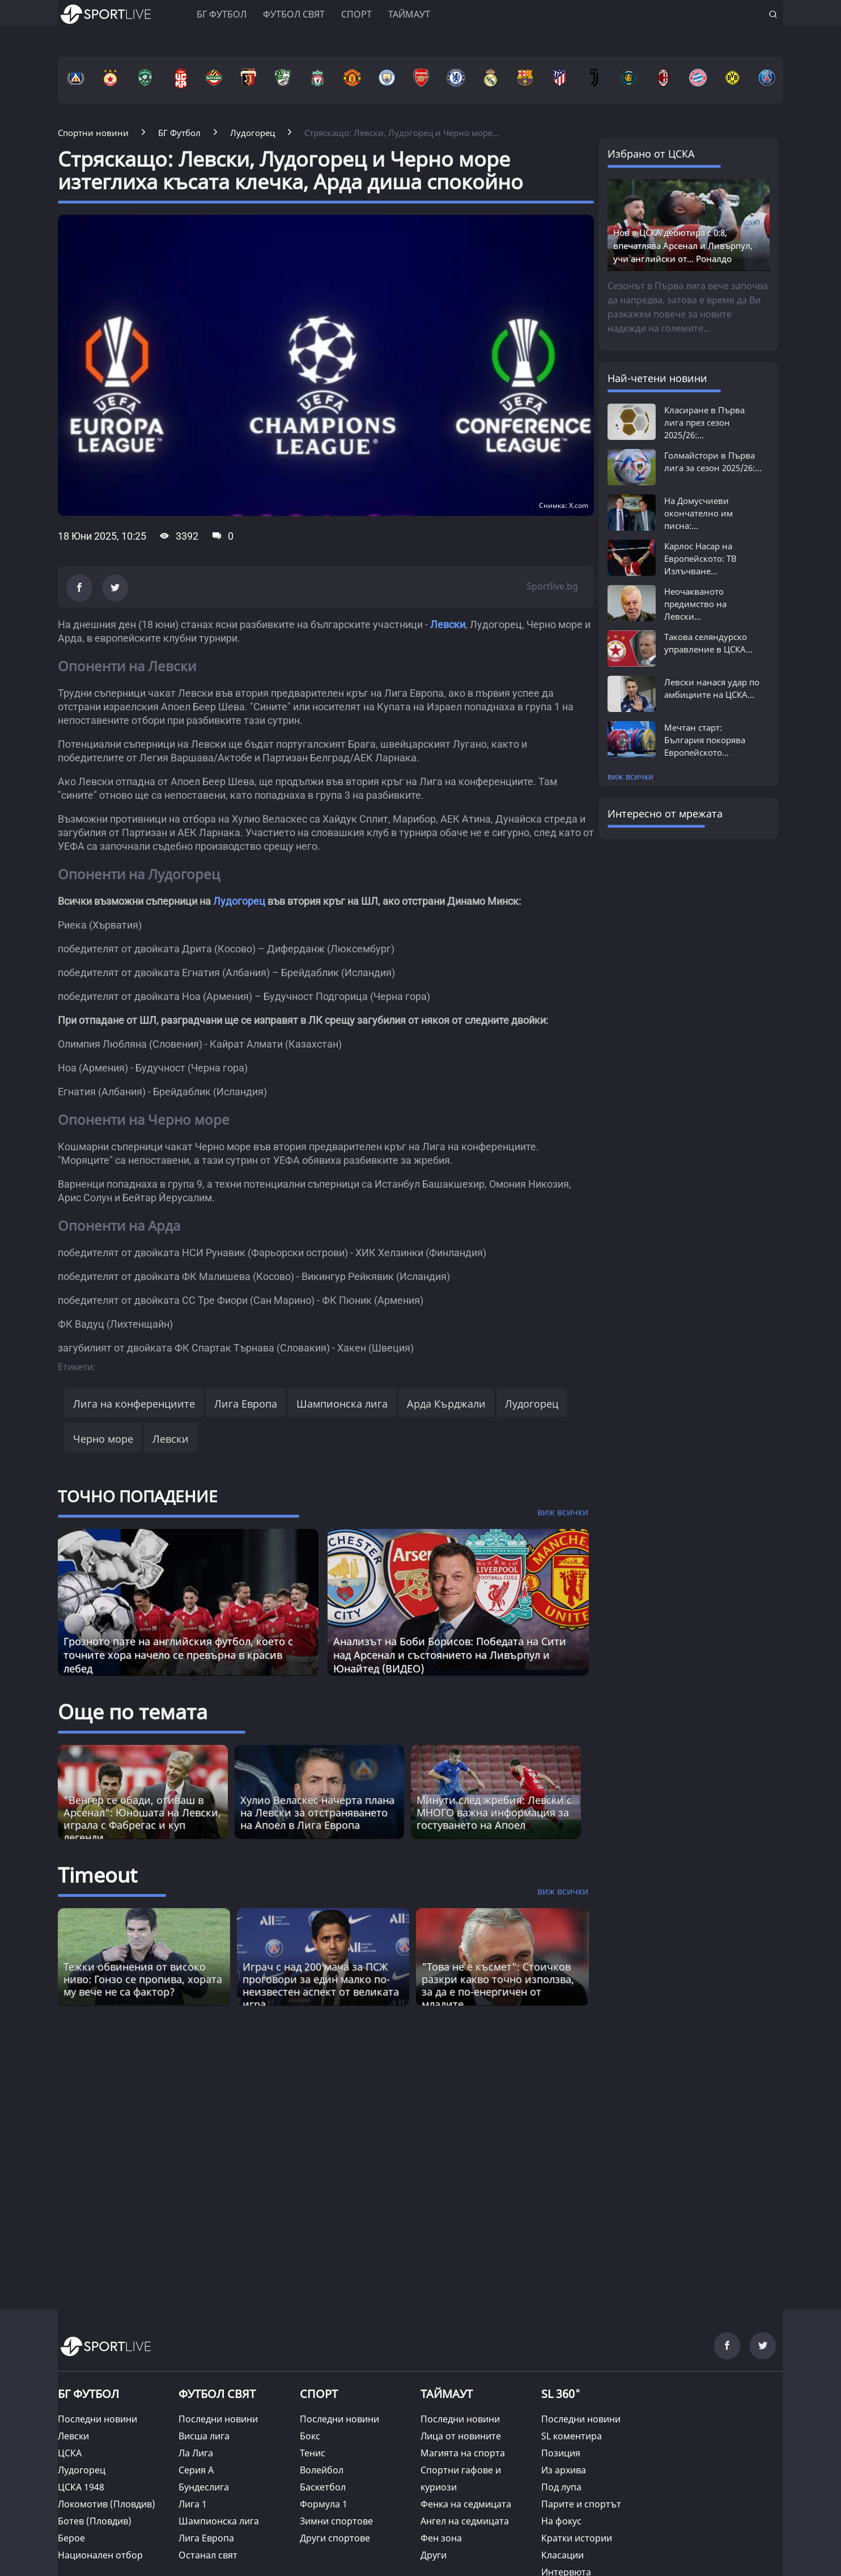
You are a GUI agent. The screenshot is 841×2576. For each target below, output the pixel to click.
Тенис (312, 2453)
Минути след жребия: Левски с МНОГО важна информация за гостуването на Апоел (494, 1812)
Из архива (563, 2470)
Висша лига (204, 2436)
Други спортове (335, 2538)
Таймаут (409, 14)
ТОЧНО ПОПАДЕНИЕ (138, 1496)
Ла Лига (196, 2453)
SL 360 (561, 2392)
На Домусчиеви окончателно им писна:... (698, 513)
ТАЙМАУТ (446, 2393)
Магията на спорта (462, 2453)
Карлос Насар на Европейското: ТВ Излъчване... (700, 558)
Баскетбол (323, 2487)
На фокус (561, 2521)
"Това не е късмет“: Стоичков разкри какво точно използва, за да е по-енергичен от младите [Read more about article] (498, 1985)
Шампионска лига (342, 1403)
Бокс (310, 2436)
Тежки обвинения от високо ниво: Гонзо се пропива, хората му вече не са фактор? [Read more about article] (142, 1979)
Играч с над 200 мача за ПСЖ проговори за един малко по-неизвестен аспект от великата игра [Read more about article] (321, 1985)
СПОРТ (319, 2393)
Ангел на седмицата (464, 2521)
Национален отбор (100, 2555)
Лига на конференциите (134, 1403)
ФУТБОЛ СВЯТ (217, 2393)
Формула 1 (323, 2504)
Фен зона (441, 2538)
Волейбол (321, 2470)
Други (433, 2555)
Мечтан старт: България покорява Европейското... (704, 740)
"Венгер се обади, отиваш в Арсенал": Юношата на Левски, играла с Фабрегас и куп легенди (142, 1818)
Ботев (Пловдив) (94, 2521)
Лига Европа (245, 1403)
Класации (562, 2555)
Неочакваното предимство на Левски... (695, 604)
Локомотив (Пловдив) (106, 2504)
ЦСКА (70, 2453)
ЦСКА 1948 (81, 2487)
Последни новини (97, 2419)
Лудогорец (239, 901)
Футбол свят (294, 14)
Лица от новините (460, 2436)
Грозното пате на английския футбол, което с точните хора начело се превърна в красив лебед (178, 1654)
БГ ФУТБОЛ (222, 14)
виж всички (630, 776)
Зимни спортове (336, 2521)
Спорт (356, 14)
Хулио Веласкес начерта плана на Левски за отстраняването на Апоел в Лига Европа (317, 1812)
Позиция (560, 2453)
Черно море (103, 1439)
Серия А (196, 2470)
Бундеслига (204, 2487)
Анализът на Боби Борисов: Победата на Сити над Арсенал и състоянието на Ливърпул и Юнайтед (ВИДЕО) (449, 1654)
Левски (447, 624)
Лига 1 (193, 2504)
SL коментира (571, 2436)
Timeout (97, 1875)
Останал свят (208, 2555)
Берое (71, 2538)
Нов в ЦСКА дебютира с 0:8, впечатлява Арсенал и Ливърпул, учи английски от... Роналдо (683, 245)
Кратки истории (576, 2538)
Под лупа (561, 2487)
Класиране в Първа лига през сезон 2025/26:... (704, 422)
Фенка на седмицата (465, 2504)
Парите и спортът (581, 2504)
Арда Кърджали (446, 1403)
